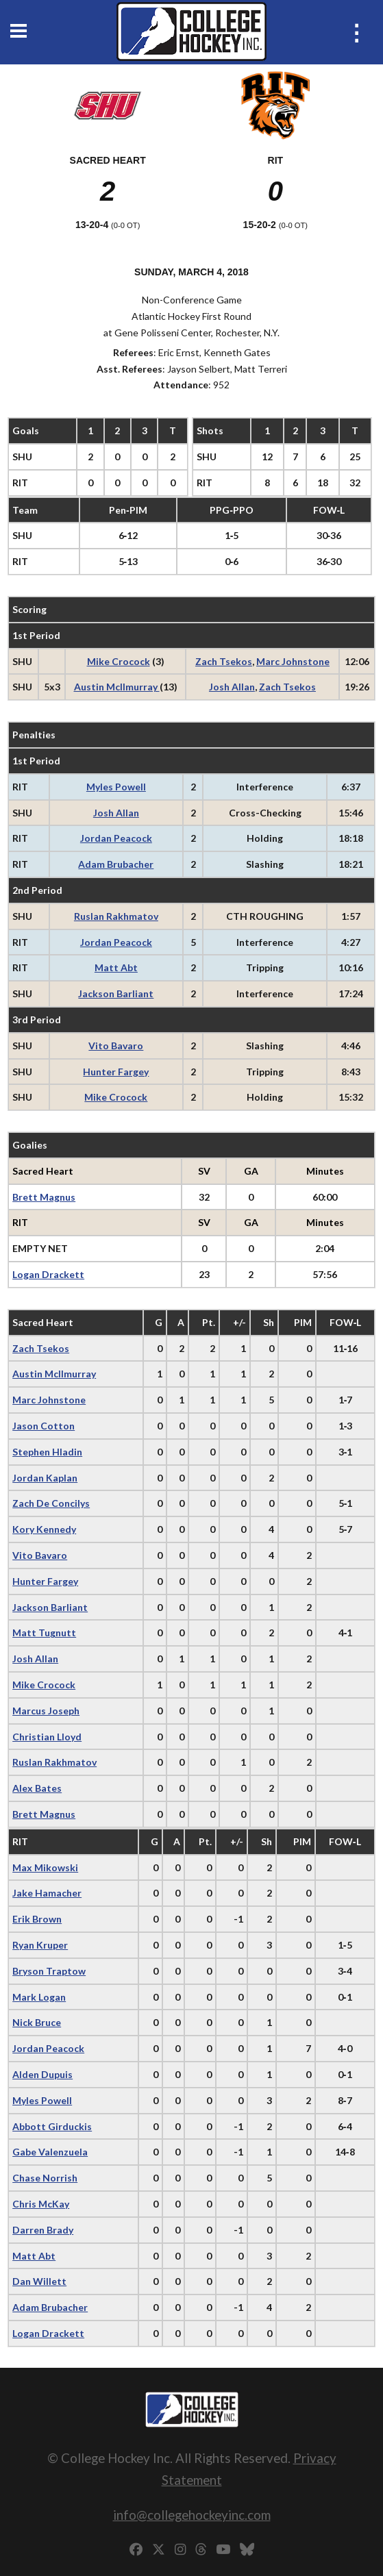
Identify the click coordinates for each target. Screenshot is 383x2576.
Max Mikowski (45, 1867)
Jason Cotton (43, 1425)
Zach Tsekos (223, 661)
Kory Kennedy (44, 1529)
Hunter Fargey (116, 1071)
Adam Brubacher (115, 864)
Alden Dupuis (42, 2074)
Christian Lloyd (47, 1736)
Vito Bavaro (115, 1045)
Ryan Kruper (40, 1945)
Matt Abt (116, 967)
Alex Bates (37, 1788)
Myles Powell (116, 786)
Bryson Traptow (49, 1971)
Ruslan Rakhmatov (116, 916)
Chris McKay (40, 2204)
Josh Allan (232, 686)
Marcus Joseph (45, 1710)
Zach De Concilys (51, 1503)
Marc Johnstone (293, 661)
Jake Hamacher (47, 1893)
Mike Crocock (118, 661)
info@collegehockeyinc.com (192, 2515)
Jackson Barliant (115, 993)
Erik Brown (37, 1919)
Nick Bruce (36, 2022)
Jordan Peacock (116, 838)
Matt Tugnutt (44, 1632)
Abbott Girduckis (52, 2126)
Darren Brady (42, 2230)
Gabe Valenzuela (50, 2152)
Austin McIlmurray (117, 686)
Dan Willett (39, 2281)
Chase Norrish (44, 2178)
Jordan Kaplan (44, 1478)
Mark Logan (39, 1997)
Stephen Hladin (47, 1452)
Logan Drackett (48, 1274)
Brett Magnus (43, 1197)
